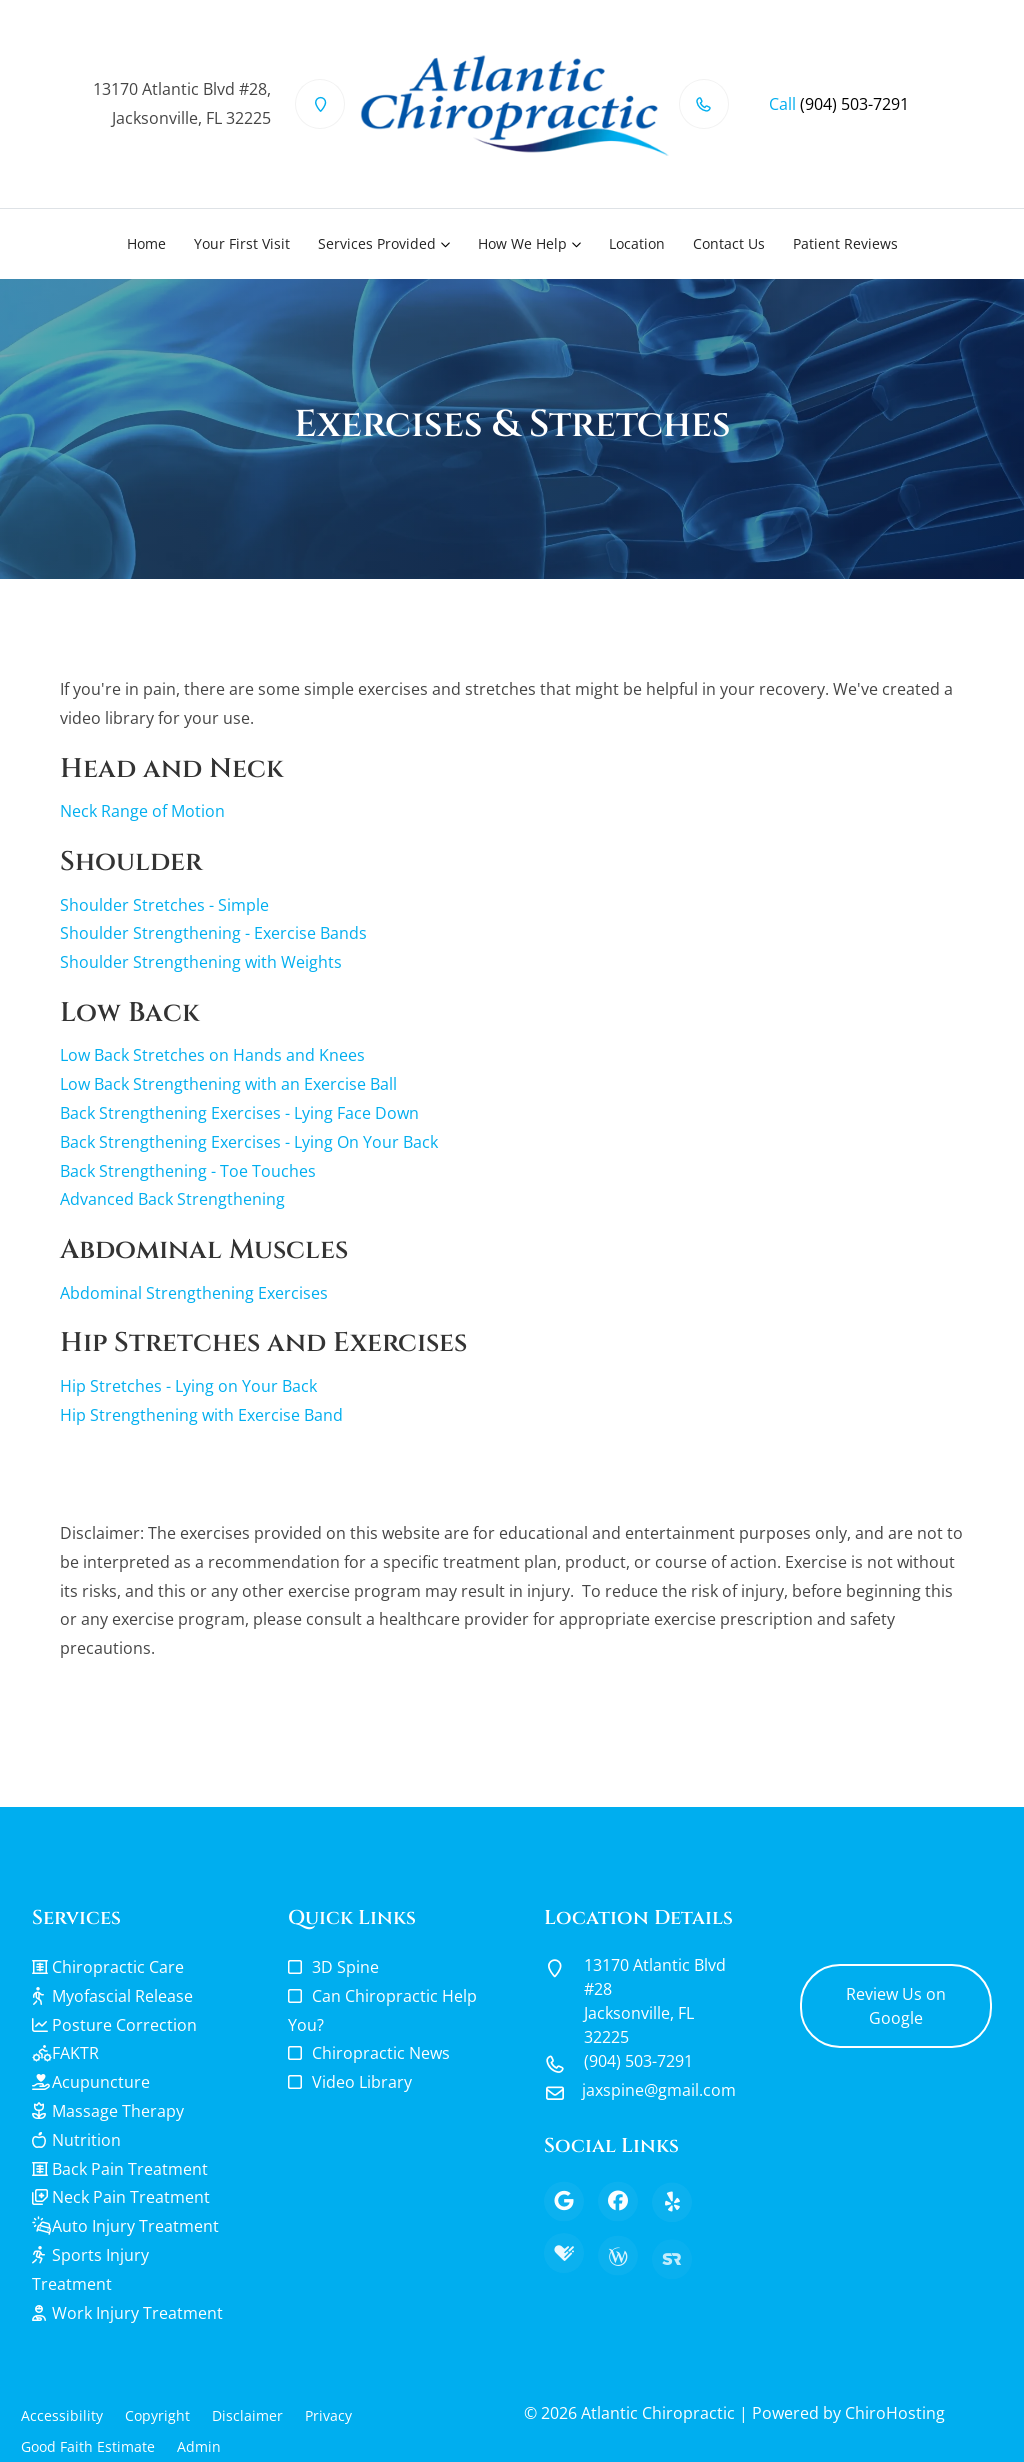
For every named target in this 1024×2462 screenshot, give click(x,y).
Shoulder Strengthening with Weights (201, 962)
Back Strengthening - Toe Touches (188, 1171)
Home (146, 243)
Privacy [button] (328, 2415)
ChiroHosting (895, 2413)
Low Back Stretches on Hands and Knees (212, 1055)
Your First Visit (242, 243)
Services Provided (377, 243)
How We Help (522, 243)
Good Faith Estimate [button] (88, 2446)
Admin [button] (199, 2446)
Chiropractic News (381, 2053)
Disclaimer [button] (247, 2415)
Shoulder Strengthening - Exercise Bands (213, 933)
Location (637, 243)
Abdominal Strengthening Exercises (194, 1293)
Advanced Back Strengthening (172, 1199)
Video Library (362, 2082)
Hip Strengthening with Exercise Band (201, 1415)
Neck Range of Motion (142, 811)
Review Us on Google (896, 2006)
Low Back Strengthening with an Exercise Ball (228, 1084)
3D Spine (345, 1967)
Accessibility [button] (62, 2415)
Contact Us (729, 243)
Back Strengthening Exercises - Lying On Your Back (249, 1142)
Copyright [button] (157, 2415)
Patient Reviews (845, 243)
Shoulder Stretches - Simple (164, 905)
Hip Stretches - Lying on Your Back (188, 1386)
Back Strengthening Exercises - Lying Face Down (239, 1113)
